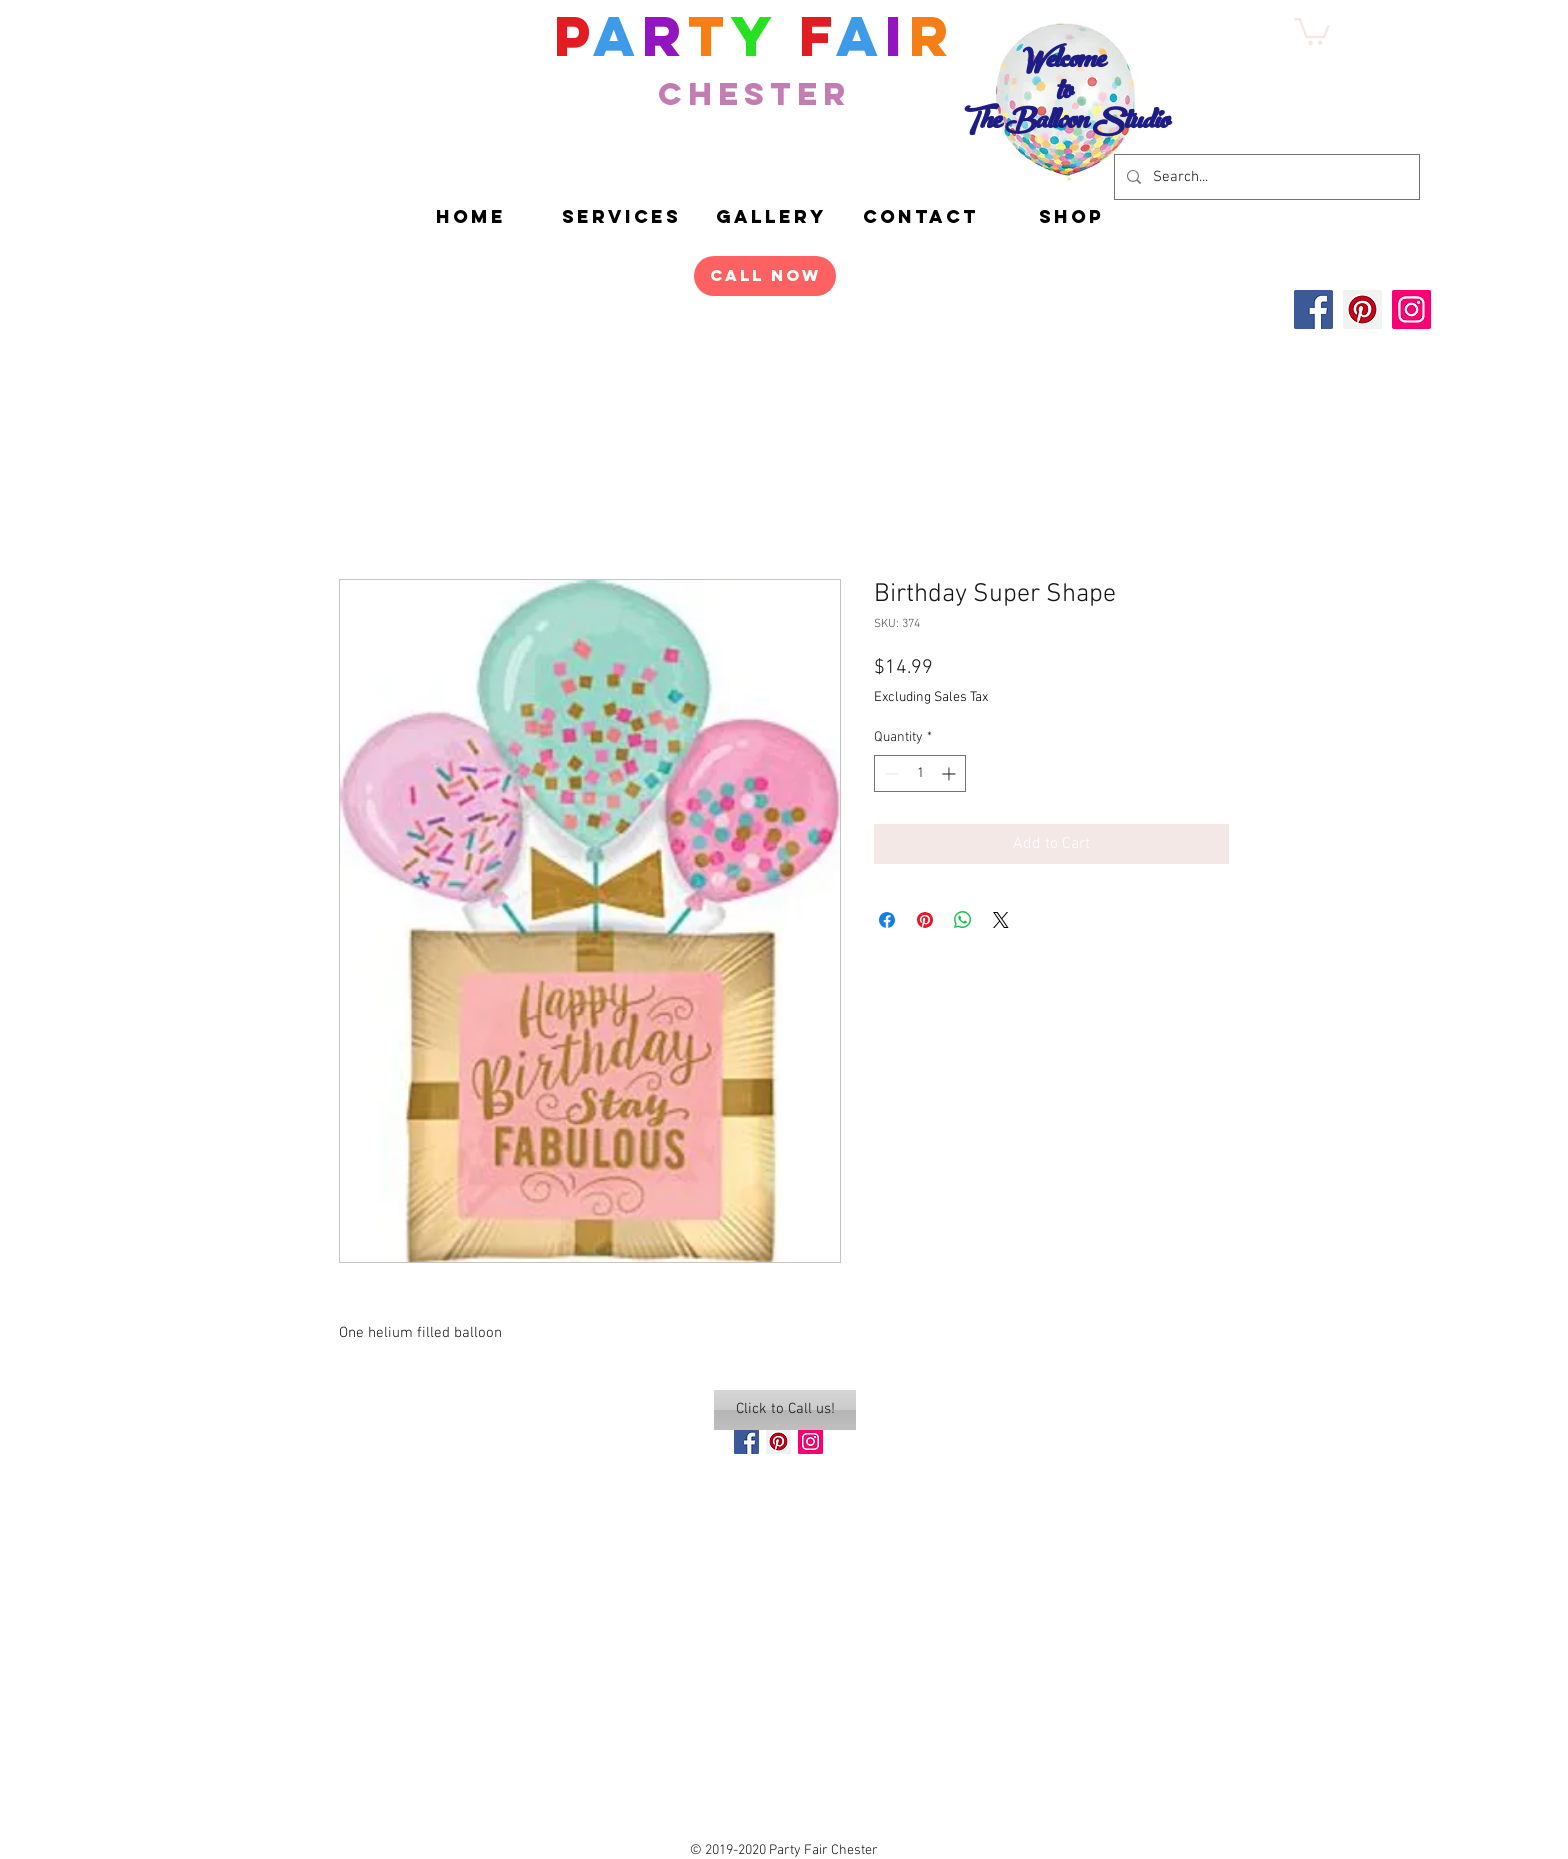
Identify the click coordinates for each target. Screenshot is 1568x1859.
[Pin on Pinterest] (925, 920)
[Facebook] (1313, 309)
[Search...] (1265, 177)
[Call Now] (765, 276)
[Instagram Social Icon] (810, 1441)
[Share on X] (1001, 920)
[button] (1071, 217)
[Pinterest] (1362, 309)
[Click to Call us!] (785, 1410)
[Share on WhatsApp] (963, 920)
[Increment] (950, 773)
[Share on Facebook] (887, 920)
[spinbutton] (920, 773)
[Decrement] (889, 773)
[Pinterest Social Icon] (778, 1441)
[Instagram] (1411, 309)
